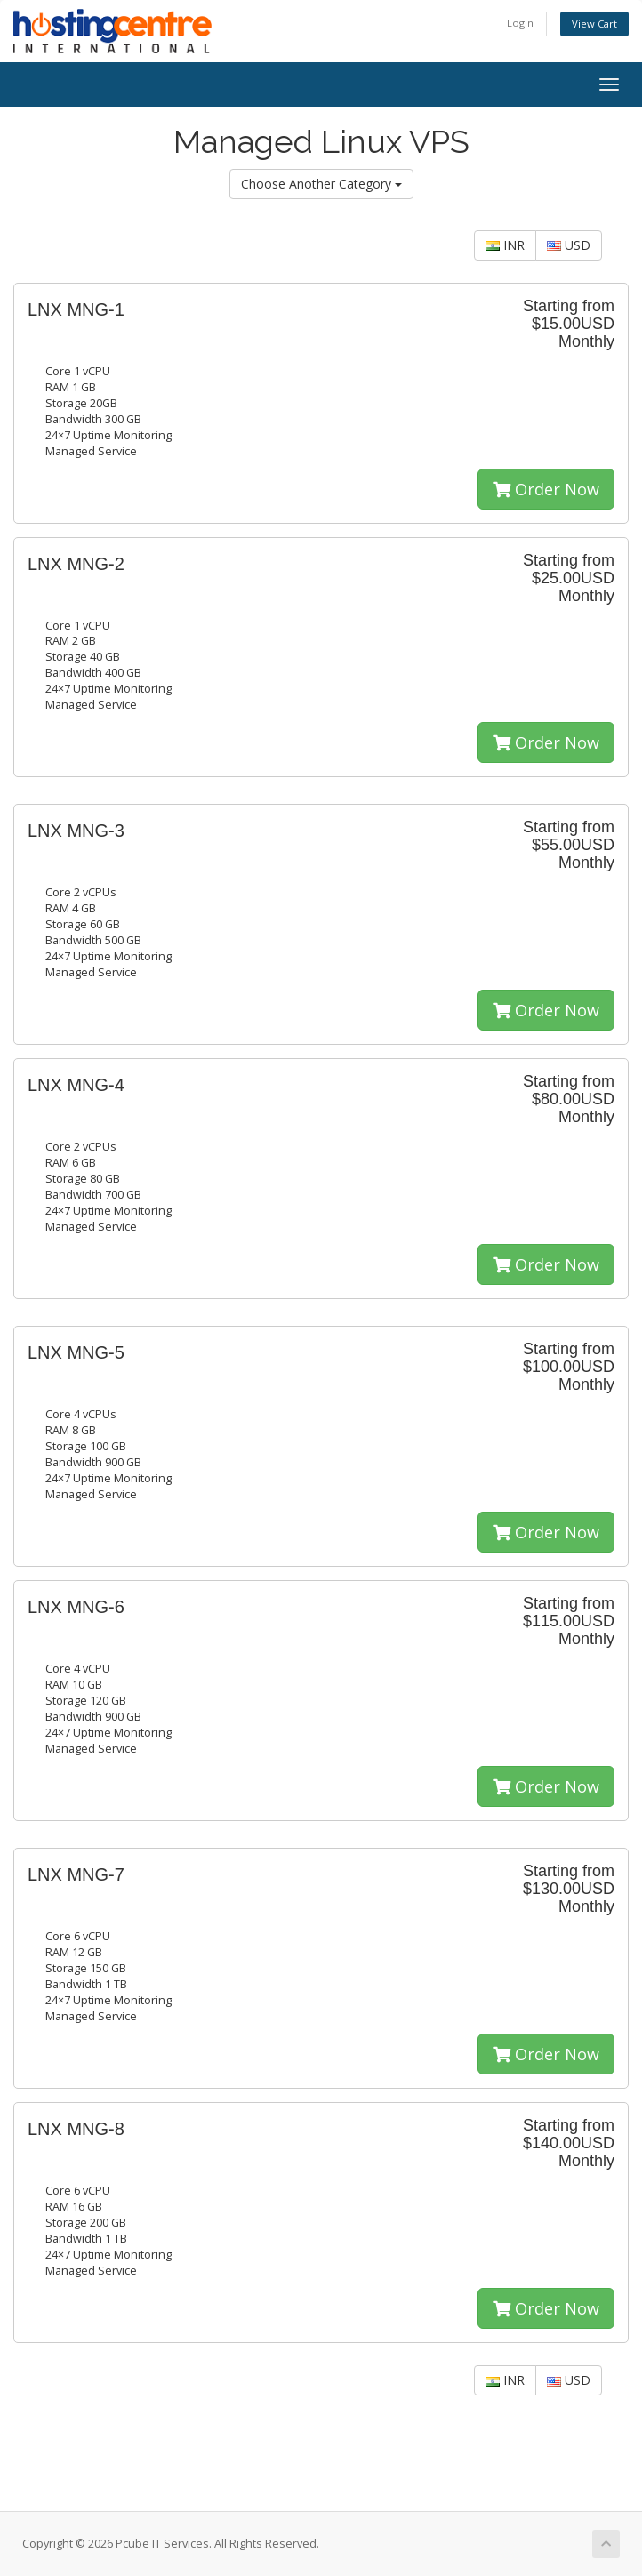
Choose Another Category (321, 183)
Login (520, 22)
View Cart (594, 23)
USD (568, 245)
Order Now (546, 489)
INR (505, 245)
